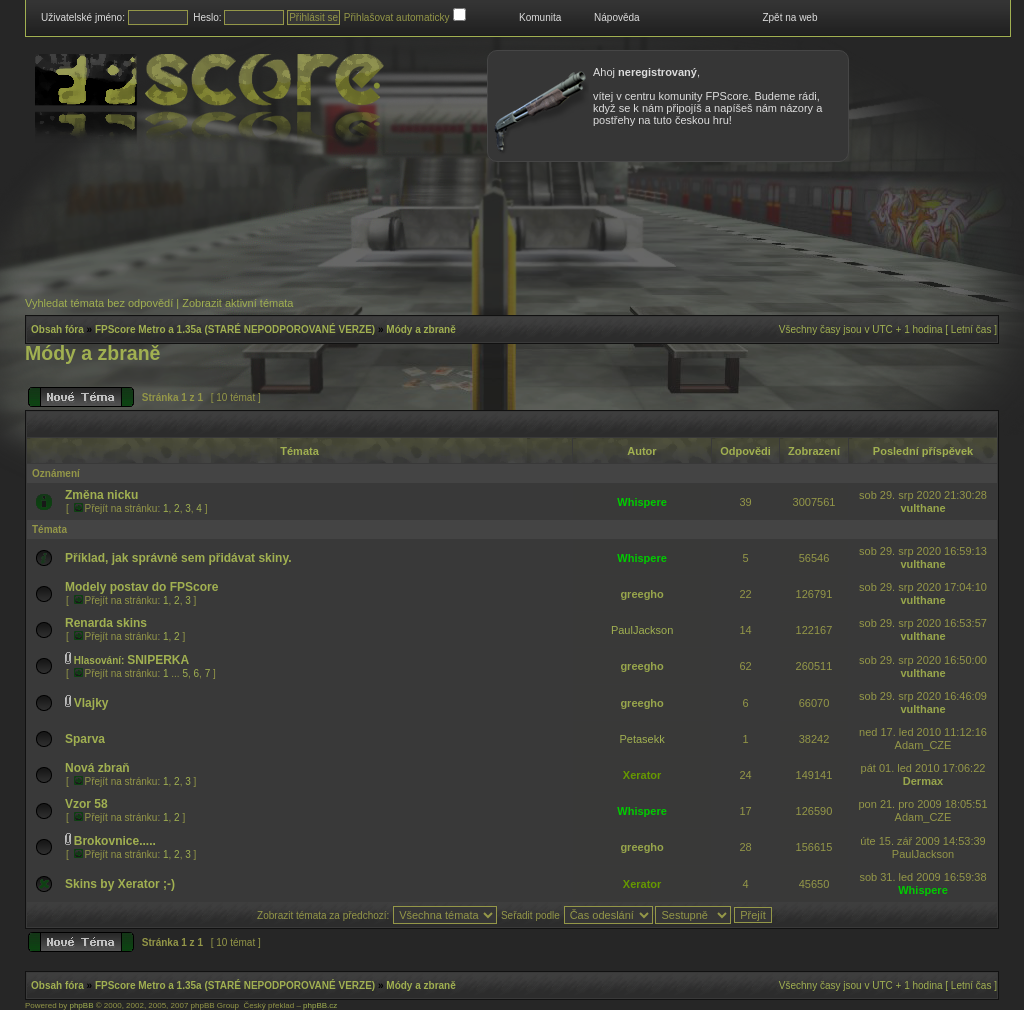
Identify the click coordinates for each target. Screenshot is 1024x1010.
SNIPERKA (158, 660)
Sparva (85, 739)
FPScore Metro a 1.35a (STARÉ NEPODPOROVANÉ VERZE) (235, 329)
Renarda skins (106, 623)
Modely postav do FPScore (141, 587)
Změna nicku (101, 495)
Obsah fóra (57, 329)
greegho (641, 594)
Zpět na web (789, 17)
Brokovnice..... (115, 841)
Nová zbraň (97, 768)
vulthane (922, 508)
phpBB (81, 1005)
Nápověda (617, 17)
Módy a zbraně (420, 329)
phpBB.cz (320, 1005)
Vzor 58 (86, 804)
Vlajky (91, 703)
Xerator (642, 775)
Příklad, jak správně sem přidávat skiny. (178, 558)
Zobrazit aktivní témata (237, 303)
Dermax (923, 781)
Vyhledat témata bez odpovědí (99, 303)
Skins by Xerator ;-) (120, 884)
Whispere (642, 502)
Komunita (540, 17)
